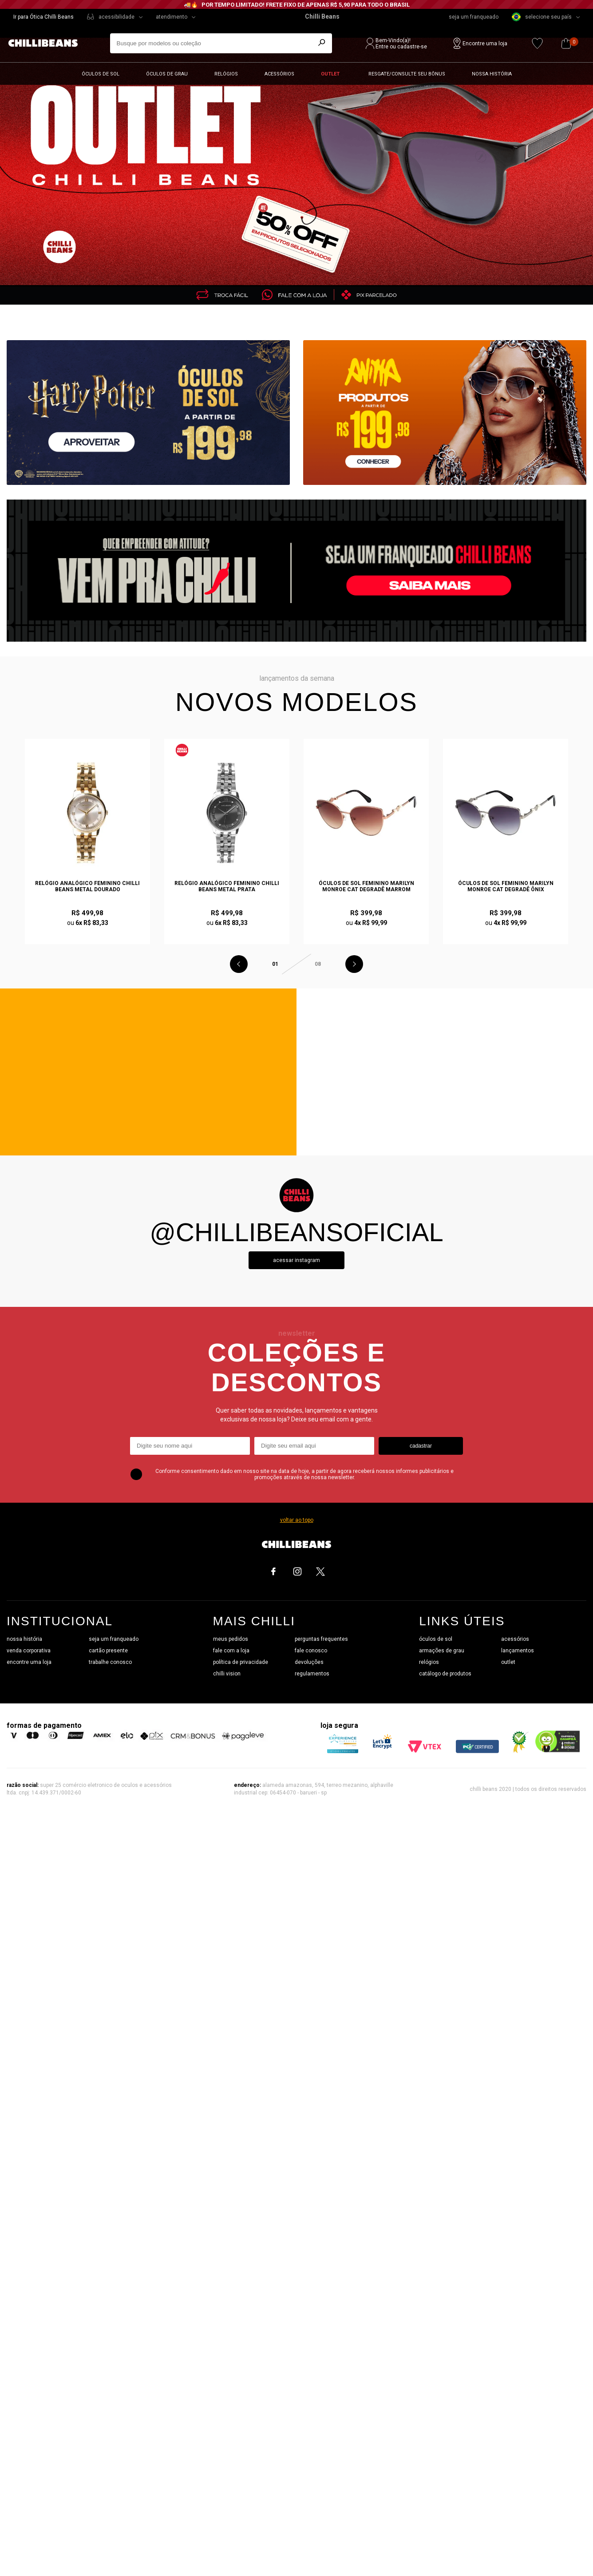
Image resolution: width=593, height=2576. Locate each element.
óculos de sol (435, 1639)
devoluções (309, 1662)
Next (354, 964)
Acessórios (279, 74)
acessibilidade (116, 17)
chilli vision (227, 1674)
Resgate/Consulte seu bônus (406, 74)
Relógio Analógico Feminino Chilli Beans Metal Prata (226, 886)
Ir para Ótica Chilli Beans (43, 17)
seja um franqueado (473, 17)
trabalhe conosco (110, 1662)
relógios (429, 1662)
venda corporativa (29, 1650)
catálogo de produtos (445, 1674)
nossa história (24, 1639)
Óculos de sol (100, 74)
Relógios (226, 74)
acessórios (515, 1639)
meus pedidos (230, 1639)
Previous (239, 964)
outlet (508, 1662)
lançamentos (517, 1650)
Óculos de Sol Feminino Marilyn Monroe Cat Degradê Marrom (366, 886)
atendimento (171, 17)
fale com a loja (231, 1650)
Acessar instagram (296, 1260)
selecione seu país (542, 16)
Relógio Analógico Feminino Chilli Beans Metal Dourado (87, 886)
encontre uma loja (29, 1662)
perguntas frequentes (321, 1639)
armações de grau (441, 1650)
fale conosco (311, 1650)
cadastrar (421, 1446)
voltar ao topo (296, 1520)
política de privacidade (240, 1662)
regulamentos (312, 1674)
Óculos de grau (167, 74)
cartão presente (108, 1650)
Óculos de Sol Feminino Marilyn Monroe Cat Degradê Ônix (505, 886)
